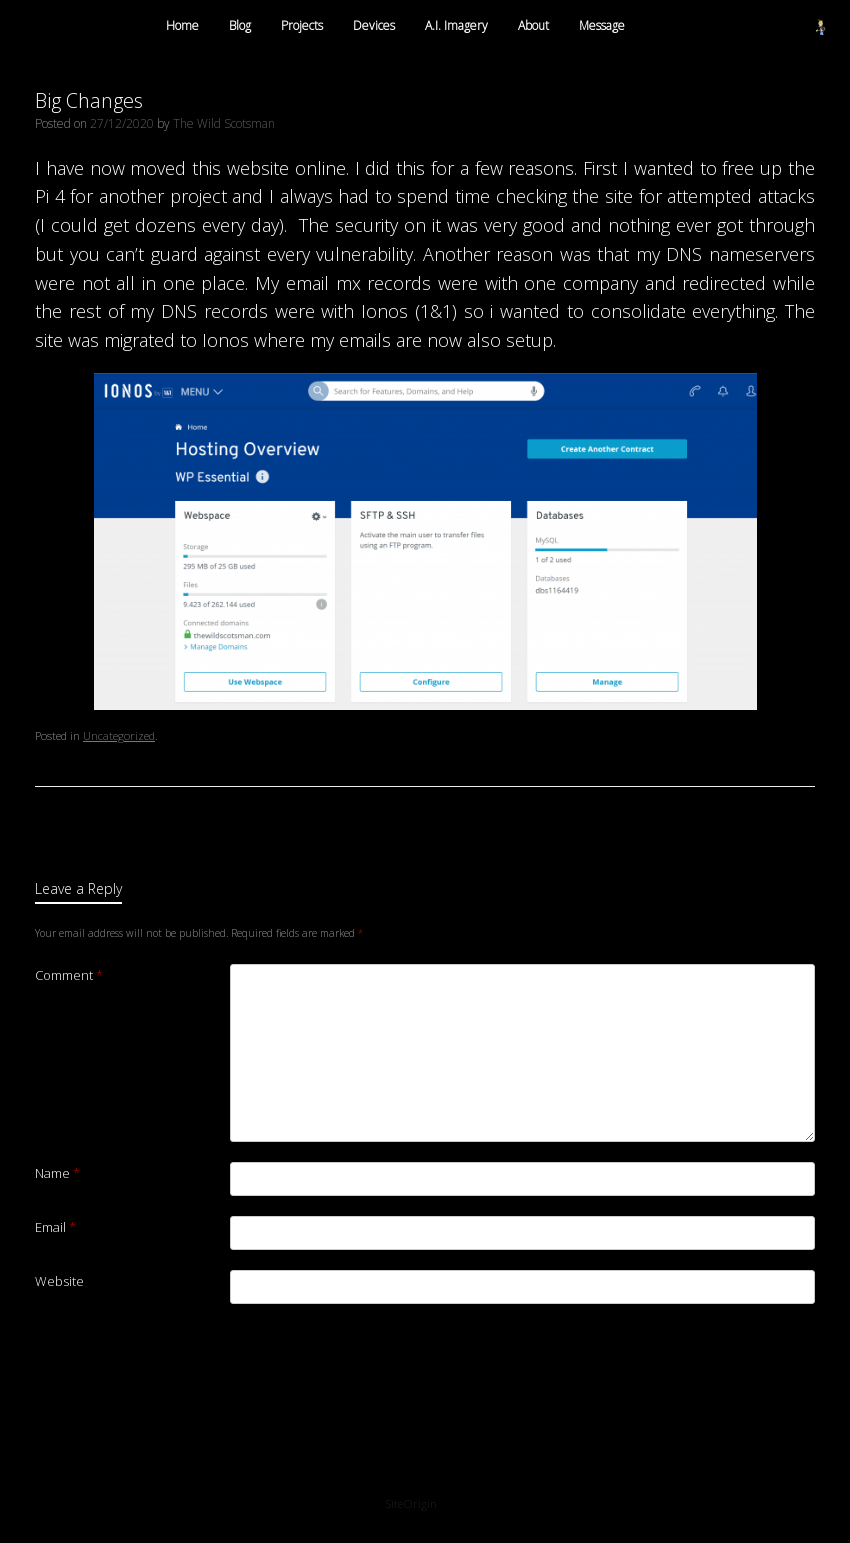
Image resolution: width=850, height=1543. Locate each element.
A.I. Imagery (456, 25)
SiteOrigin (411, 1503)
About (533, 25)
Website (59, 1281)
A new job (80, 824)
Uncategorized (119, 735)
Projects (302, 25)
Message (602, 25)
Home (182, 25)
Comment (69, 975)
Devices (374, 25)
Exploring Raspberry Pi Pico (727, 824)
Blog (240, 25)
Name (57, 1173)
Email (55, 1227)
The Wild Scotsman (224, 123)
